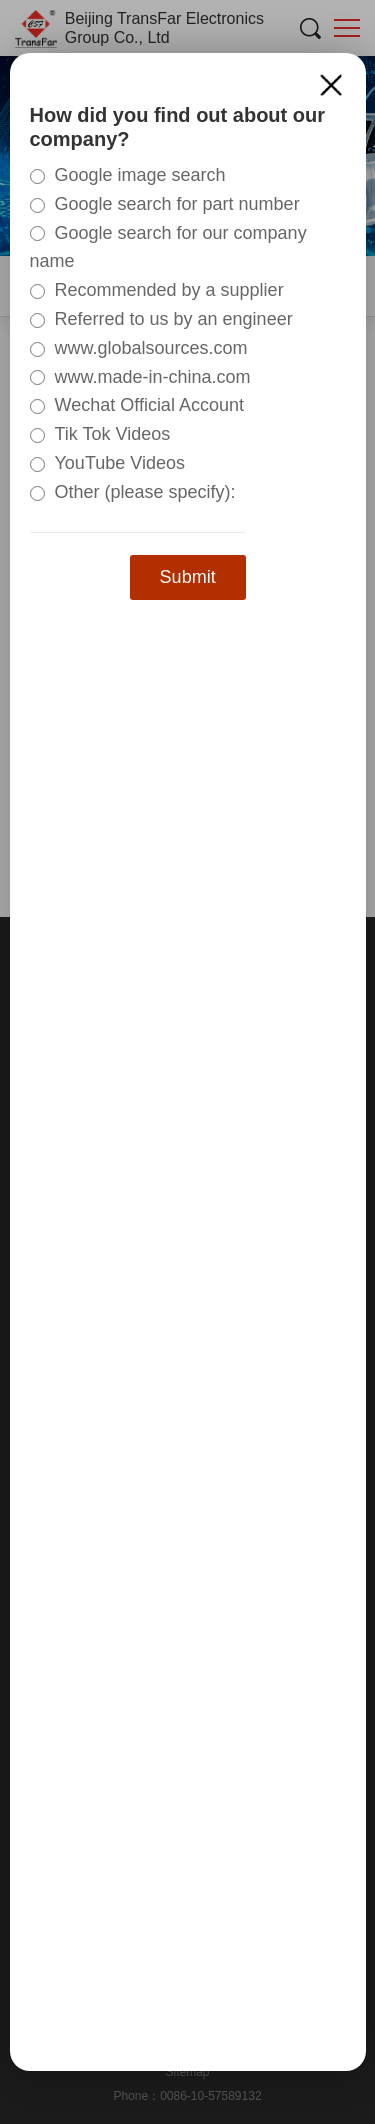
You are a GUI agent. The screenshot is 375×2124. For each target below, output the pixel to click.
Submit (188, 577)
